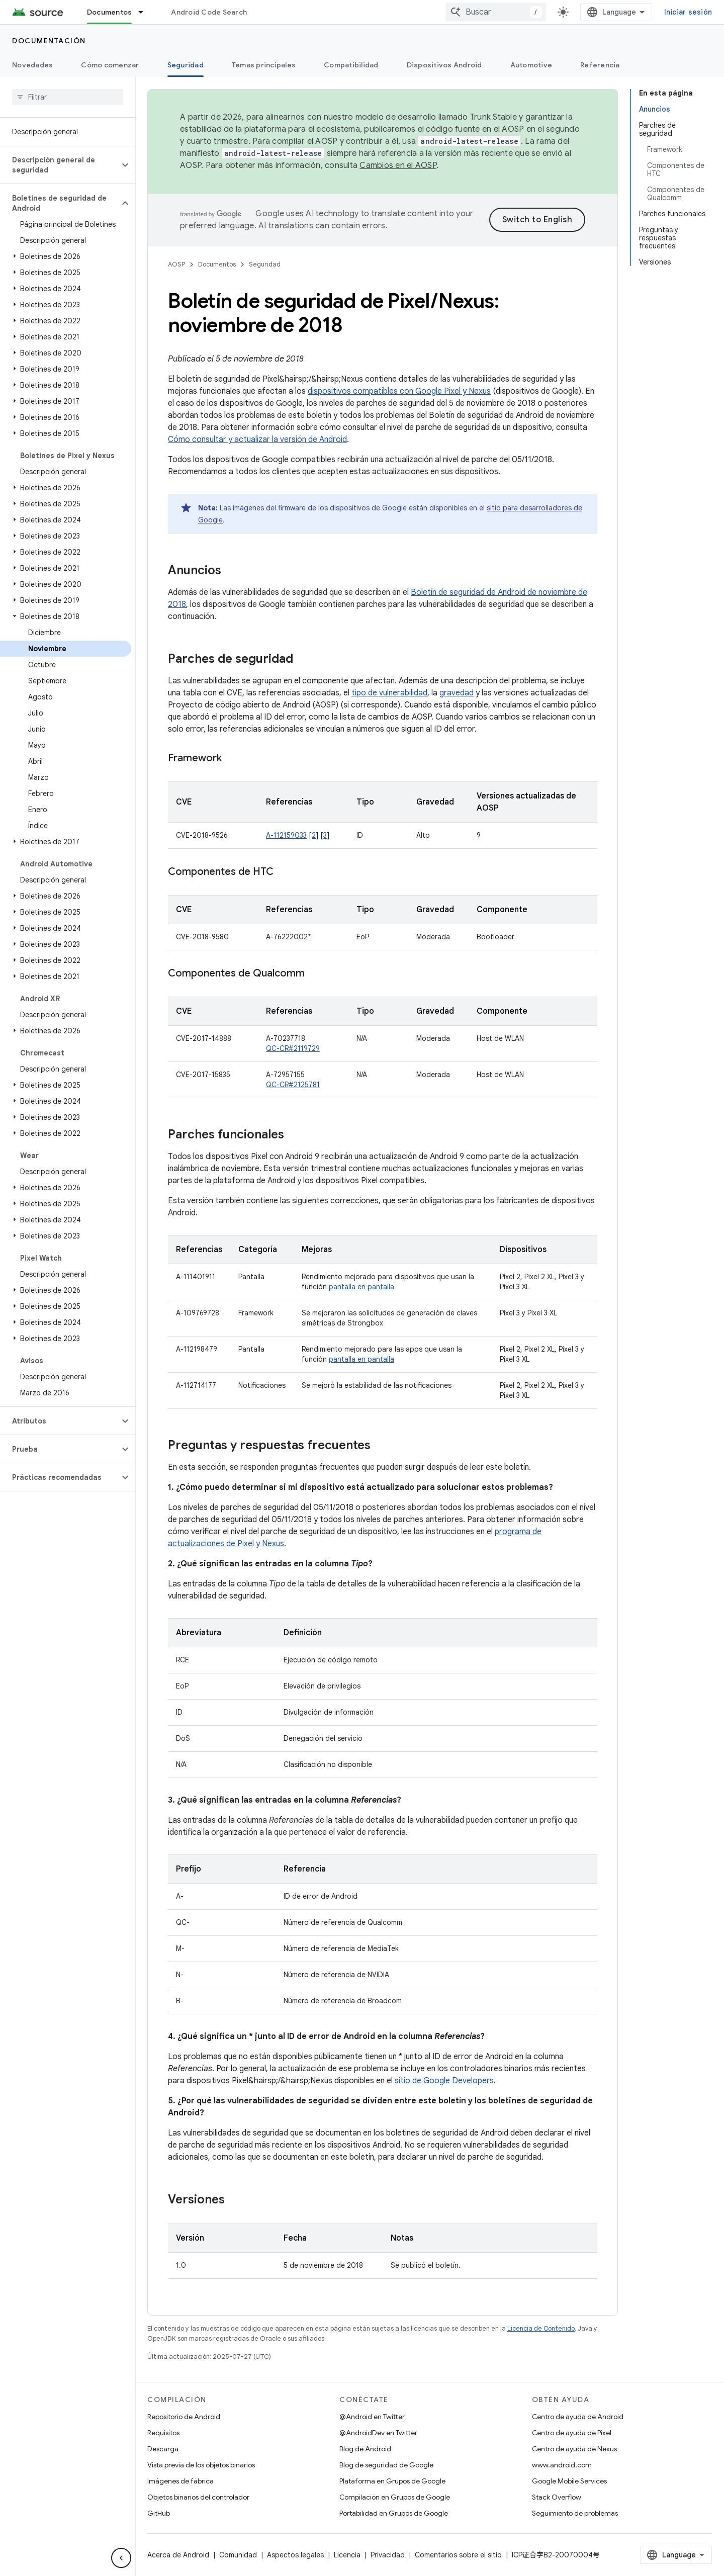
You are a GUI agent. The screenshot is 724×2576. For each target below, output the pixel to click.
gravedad (456, 693)
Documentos (217, 264)
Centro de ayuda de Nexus (574, 2448)
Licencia (347, 2555)
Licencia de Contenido (541, 2328)
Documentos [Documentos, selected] (109, 12)
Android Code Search (209, 12)
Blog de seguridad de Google (386, 2464)
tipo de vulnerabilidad (389, 693)
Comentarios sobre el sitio (458, 2555)
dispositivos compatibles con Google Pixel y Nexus (399, 391)
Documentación (49, 40)
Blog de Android (365, 2448)
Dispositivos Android (444, 64)
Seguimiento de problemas (575, 2513)
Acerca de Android (178, 2555)
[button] (59, 165)
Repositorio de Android (183, 2416)
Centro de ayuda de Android (577, 2416)
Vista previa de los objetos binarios (201, 2464)
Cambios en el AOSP (397, 165)
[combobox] (495, 12)
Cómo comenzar (110, 64)
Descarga (162, 2448)
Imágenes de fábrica (180, 2480)
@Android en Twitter (372, 2416)
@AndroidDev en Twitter (378, 2432)
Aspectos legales (295, 2555)
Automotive (531, 64)
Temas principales (264, 64)
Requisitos (163, 2432)
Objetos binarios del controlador (198, 2497)
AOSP (176, 264)
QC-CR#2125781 (293, 1084)
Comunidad (238, 2555)
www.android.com (562, 2464)
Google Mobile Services (569, 2480)
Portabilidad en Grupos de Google (393, 2513)
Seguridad (265, 264)
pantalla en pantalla (361, 1286)
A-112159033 (286, 835)
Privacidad (388, 2555)
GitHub (158, 2513)
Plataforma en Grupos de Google (392, 2480)
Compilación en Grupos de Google (394, 2497)
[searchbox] (67, 97)
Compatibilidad (351, 64)
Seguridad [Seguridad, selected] (185, 64)
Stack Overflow (556, 2497)
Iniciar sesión (688, 12)
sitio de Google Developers (444, 2081)
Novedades (32, 64)
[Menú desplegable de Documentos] (145, 12)
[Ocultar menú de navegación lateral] (121, 2558)
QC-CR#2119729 (293, 1048)
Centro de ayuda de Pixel (571, 2432)
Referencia (600, 64)
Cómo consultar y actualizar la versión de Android (257, 439)
